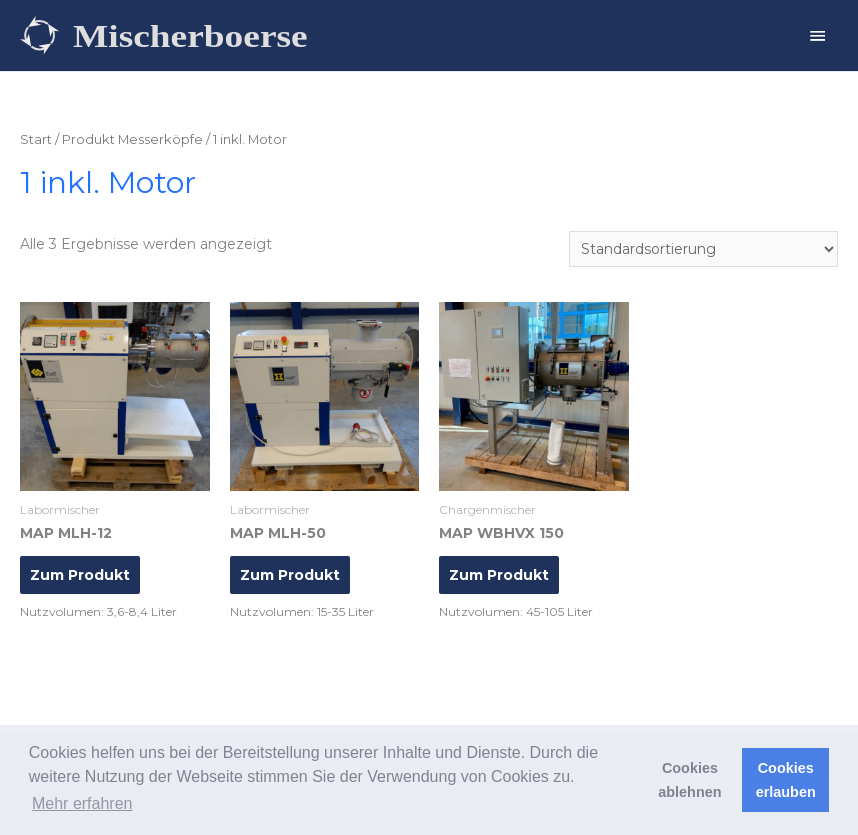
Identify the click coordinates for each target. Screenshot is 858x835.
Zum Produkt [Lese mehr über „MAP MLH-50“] (290, 575)
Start (36, 139)
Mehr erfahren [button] (82, 803)
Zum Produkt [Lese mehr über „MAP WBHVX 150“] (499, 575)
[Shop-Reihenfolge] (703, 249)
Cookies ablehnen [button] (689, 780)
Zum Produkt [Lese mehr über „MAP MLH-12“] (80, 575)
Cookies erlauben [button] (786, 780)
